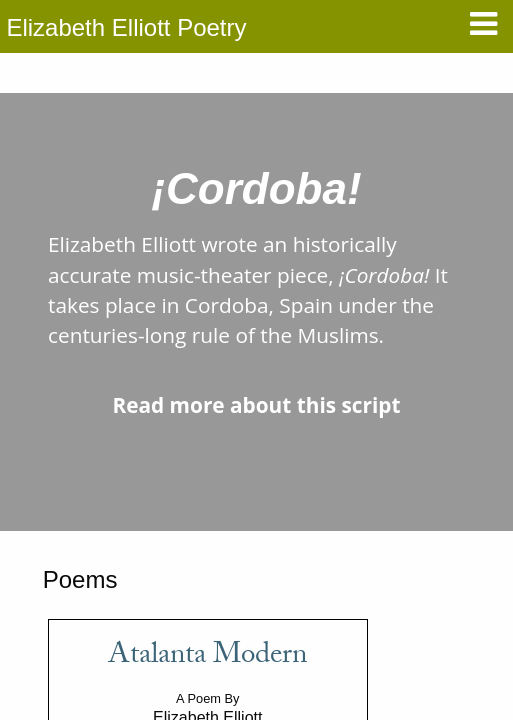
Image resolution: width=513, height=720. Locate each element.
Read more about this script (256, 405)
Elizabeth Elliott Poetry (126, 27)
